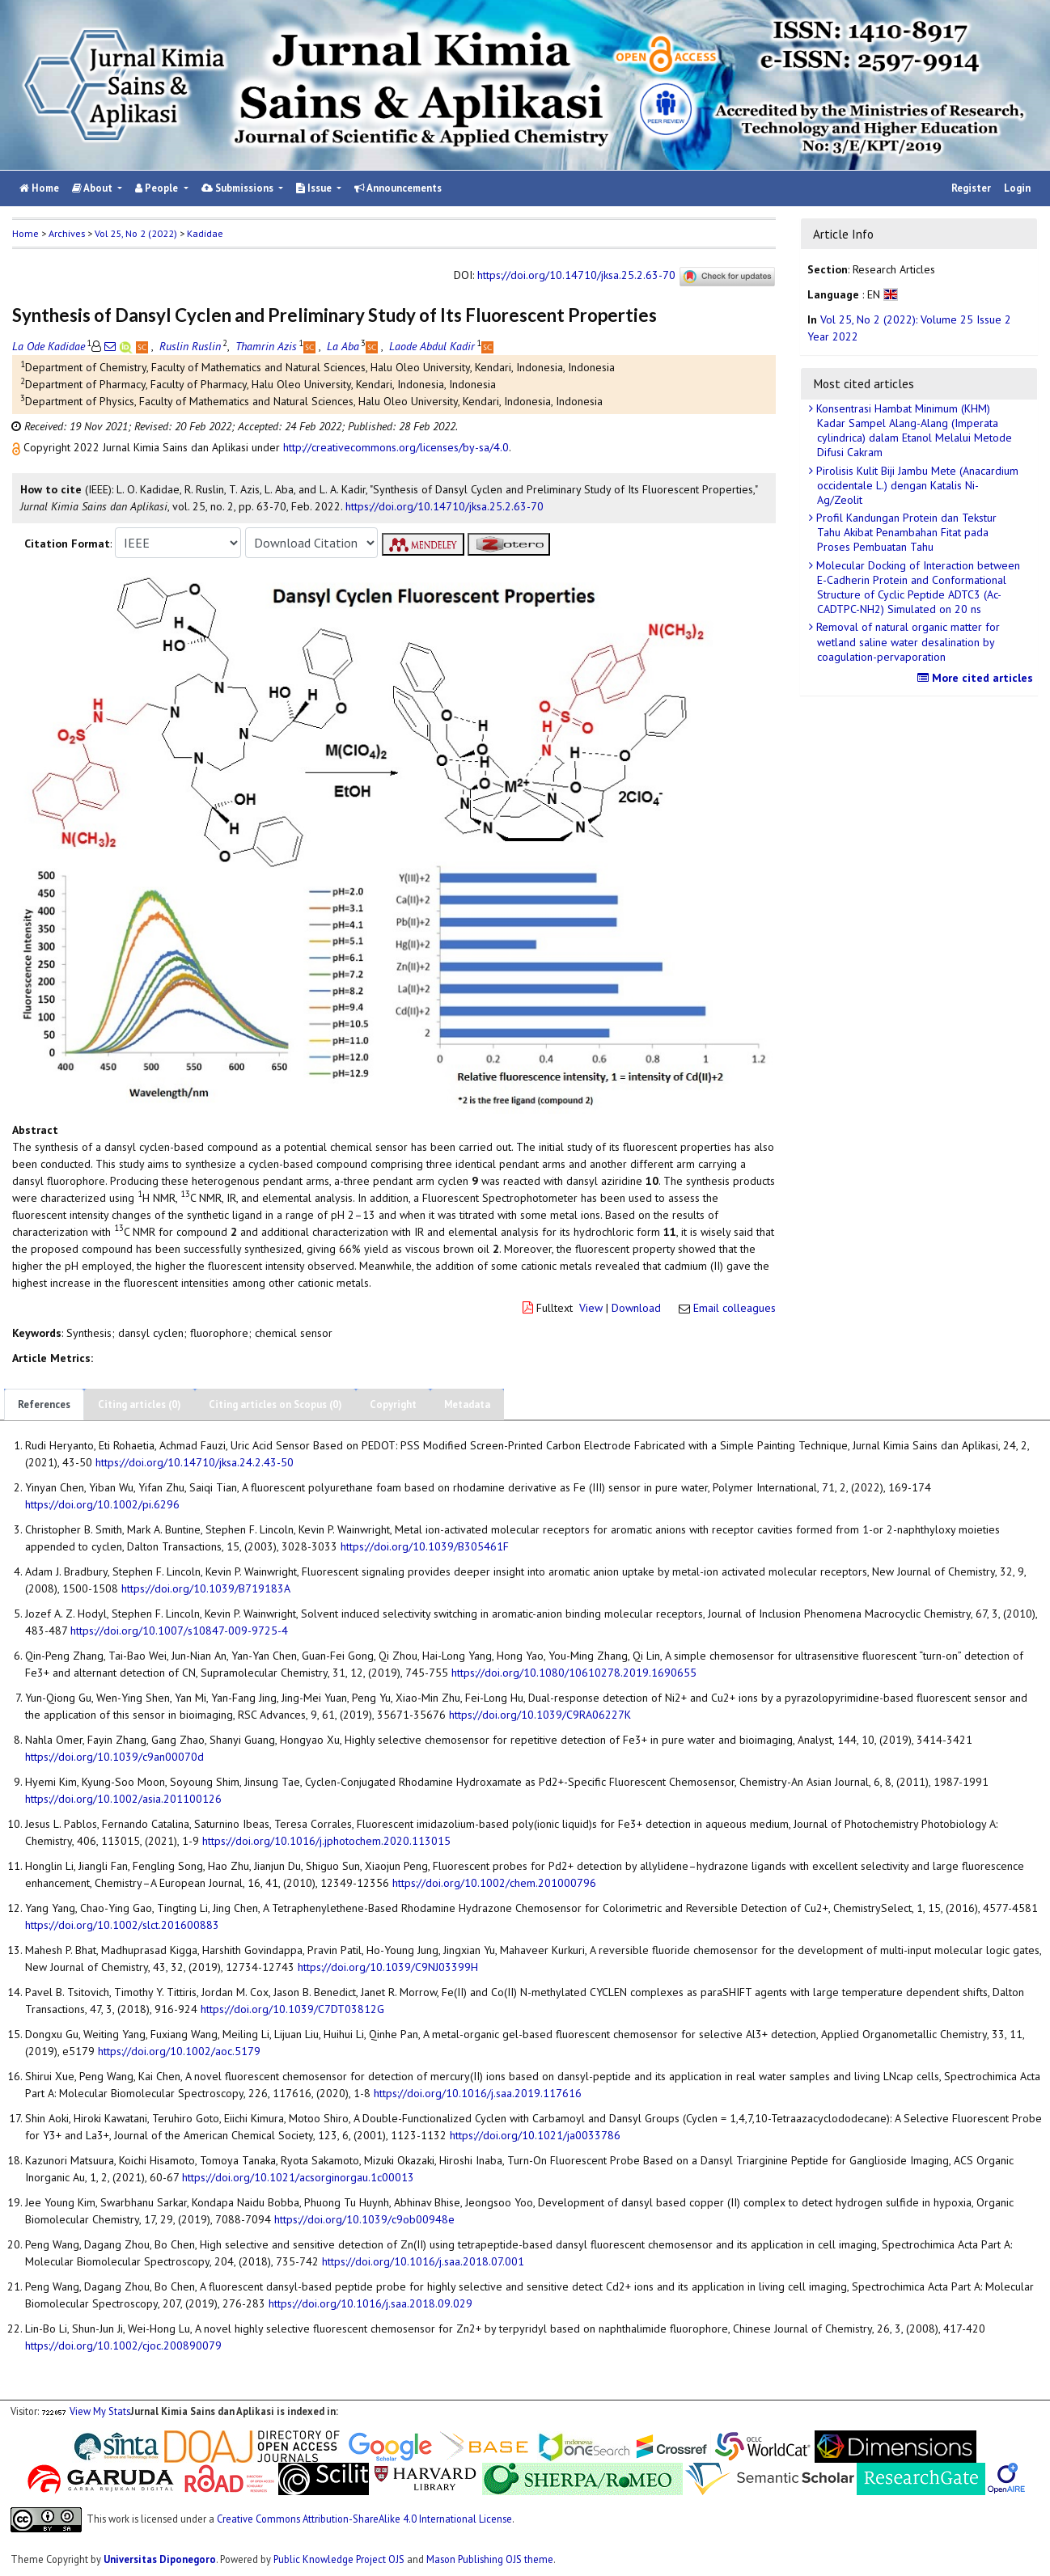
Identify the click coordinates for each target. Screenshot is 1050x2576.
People (157, 188)
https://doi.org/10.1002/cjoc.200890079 (123, 2345)
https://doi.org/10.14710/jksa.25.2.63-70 (576, 276)
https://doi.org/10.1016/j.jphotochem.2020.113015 (326, 1841)
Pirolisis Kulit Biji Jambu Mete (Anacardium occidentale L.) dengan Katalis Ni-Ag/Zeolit (915, 485)
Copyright (393, 1404)
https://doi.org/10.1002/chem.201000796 (494, 1883)
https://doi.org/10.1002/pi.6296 (102, 1504)
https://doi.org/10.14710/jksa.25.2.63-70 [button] (444, 506)
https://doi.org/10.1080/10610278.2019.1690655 (573, 1672)
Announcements (398, 188)
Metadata (467, 1404)
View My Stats (100, 2411)
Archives (67, 233)
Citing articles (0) (139, 1404)
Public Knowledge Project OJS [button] (338, 2559)
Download (636, 1308)
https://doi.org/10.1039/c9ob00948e (364, 2219)
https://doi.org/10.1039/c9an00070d (114, 1756)
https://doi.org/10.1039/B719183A (205, 1588)
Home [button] (25, 233)
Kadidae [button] (205, 233)
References (44, 1404)
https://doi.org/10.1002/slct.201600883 (122, 1925)
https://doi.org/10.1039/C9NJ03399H (388, 1967)
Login (1017, 188)
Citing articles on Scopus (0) (275, 1404)
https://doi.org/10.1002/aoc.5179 (179, 2051)
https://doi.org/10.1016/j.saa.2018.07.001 (423, 2261)
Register (971, 188)
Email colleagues (734, 1308)
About (93, 188)
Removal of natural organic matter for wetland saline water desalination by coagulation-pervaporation (906, 641)
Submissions (238, 188)
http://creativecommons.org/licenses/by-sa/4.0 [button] (396, 447)
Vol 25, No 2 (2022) (136, 233)
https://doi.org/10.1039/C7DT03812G (292, 2009)
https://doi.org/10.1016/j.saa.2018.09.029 (370, 2303)
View (591, 1308)
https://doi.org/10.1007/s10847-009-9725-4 (179, 1630)
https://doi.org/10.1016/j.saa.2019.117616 (478, 2093)
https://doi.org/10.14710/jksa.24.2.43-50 (194, 1462)
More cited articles (977, 677)
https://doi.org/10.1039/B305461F (425, 1546)
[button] (17, 447)
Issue (315, 188)
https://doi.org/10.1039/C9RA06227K (540, 1714)
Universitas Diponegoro (160, 2559)
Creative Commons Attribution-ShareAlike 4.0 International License (364, 2518)
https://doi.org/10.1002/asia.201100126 (123, 1798)
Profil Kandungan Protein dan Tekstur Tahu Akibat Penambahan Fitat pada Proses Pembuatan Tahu (905, 532)
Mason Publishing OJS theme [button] (489, 2559)
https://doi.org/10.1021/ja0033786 (535, 2135)
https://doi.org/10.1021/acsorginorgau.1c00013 (298, 2177)
